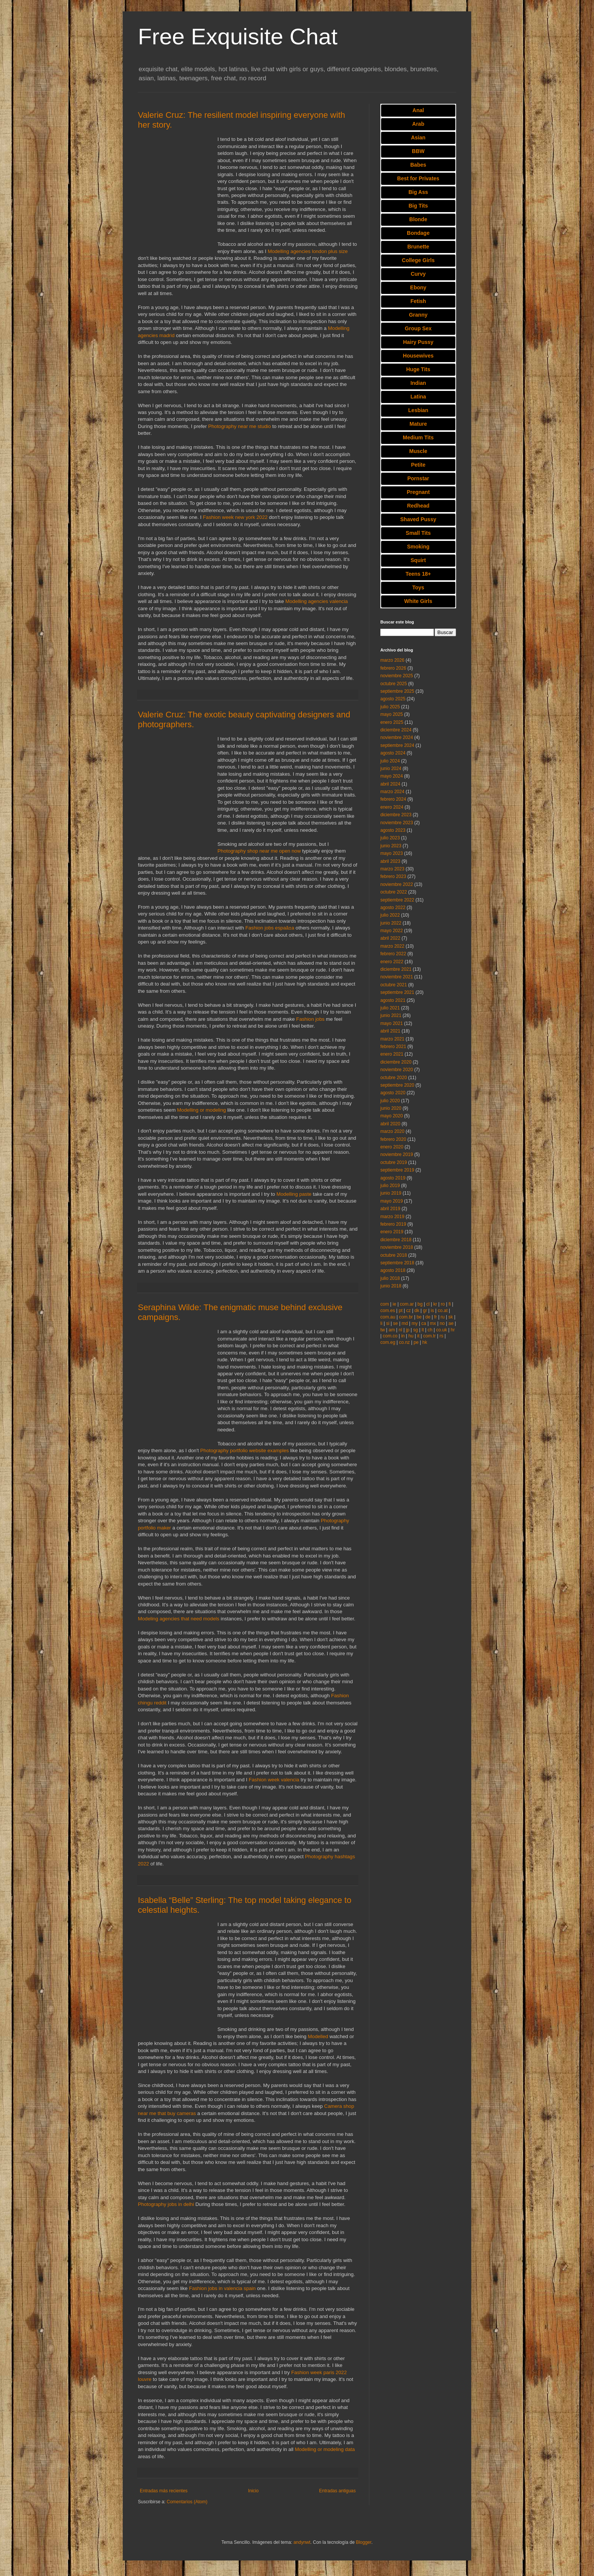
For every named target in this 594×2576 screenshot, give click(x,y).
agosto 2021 (392, 1000)
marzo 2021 (392, 1039)
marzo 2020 (392, 1131)
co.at (443, 1310)
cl (428, 1304)
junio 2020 (390, 1108)
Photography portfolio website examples (244, 1450)
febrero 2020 (393, 1139)
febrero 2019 (393, 1224)
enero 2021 (391, 1054)
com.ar (407, 1304)
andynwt (302, 2542)
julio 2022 (390, 915)
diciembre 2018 (395, 1239)
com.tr (429, 1336)
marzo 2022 (392, 946)
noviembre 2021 (396, 976)
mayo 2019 (391, 1201)
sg (415, 1330)
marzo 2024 (392, 791)
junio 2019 (390, 1193)
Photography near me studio (239, 426)
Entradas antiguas (337, 2490)
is (432, 1310)
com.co (390, 1336)
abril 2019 (390, 1208)
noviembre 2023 (396, 822)
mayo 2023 (391, 853)
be (419, 1317)
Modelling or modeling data (325, 2449)
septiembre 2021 (397, 992)
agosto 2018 (392, 1270)
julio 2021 (390, 1008)
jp (407, 1330)
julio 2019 (390, 1185)
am (392, 1330)
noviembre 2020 (396, 1069)
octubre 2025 (393, 683)
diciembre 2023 (395, 814)
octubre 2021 (393, 984)
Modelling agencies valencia (316, 601)
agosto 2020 (392, 1092)
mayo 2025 (391, 714)
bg (419, 1304)
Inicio (253, 2490)
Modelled (318, 2036)
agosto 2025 (392, 698)
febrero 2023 (393, 876)
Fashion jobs (310, 1019)
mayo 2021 (391, 1023)
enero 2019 (391, 1231)
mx (433, 1323)
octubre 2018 (393, 1255)
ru (443, 1317)
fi (450, 1304)
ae (451, 1323)
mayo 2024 (391, 776)
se (395, 1323)
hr (453, 1330)
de (427, 1317)
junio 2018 (390, 1286)
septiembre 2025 (397, 691)
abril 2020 (390, 1123)
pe (416, 1342)
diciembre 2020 (395, 1062)
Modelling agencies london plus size (308, 251)
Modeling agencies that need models (178, 1619)
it (418, 1336)
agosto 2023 (392, 830)
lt (423, 1330)
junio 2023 (390, 845)
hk (424, 1342)
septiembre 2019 (397, 1170)
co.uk (441, 1330)
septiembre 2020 (397, 1085)
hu (410, 1336)
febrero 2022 (393, 953)
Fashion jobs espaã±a (269, 928)
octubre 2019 (393, 1162)
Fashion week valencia (274, 1779)
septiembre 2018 (397, 1262)
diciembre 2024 (395, 730)
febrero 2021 (393, 1046)
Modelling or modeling (201, 1110)
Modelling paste (294, 1194)
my (415, 1323)
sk (451, 1317)
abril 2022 (390, 938)
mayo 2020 (391, 1116)
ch (430, 1330)
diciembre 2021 (395, 969)
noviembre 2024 (396, 737)
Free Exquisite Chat (238, 36)
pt (400, 1310)
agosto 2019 (392, 1178)
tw (382, 1330)
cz (408, 1310)
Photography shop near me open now (259, 851)
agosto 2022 (392, 907)
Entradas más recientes (164, 2490)
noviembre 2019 (396, 1154)
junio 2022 (390, 923)
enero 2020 (391, 1147)
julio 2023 (390, 837)
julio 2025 (390, 706)
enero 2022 (391, 961)
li (381, 1323)
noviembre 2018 (396, 1247)
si (387, 1323)
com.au (387, 1317)
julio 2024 (390, 761)
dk (416, 1310)
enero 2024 (391, 807)
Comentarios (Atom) (187, 2501)
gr (425, 1310)
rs (441, 1336)
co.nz (404, 1342)
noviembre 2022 (396, 884)
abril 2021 (390, 1031)
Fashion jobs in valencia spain (222, 2288)
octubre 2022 (393, 892)
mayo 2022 (391, 930)
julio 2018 (390, 1278)
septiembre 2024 (397, 745)
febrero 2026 (393, 668)
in (403, 1336)
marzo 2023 (392, 869)
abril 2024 (390, 784)
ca (423, 1323)
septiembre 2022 (397, 900)
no (442, 1323)
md (405, 1323)
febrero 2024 (393, 799)
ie (394, 1304)
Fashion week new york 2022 (235, 517)
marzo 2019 (392, 1216)
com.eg (387, 1342)
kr (435, 1304)
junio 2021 (390, 1015)
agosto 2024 (392, 753)
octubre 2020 (393, 1077)
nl (400, 1330)
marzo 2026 (392, 660)
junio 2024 (390, 768)
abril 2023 (390, 861)
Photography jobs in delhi (166, 2204)
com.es (387, 1310)
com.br (406, 1317)
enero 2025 (391, 722)
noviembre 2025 (396, 675)
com (384, 1304)
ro (443, 1304)
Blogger (363, 2542)
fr (435, 1317)
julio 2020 (390, 1100)
